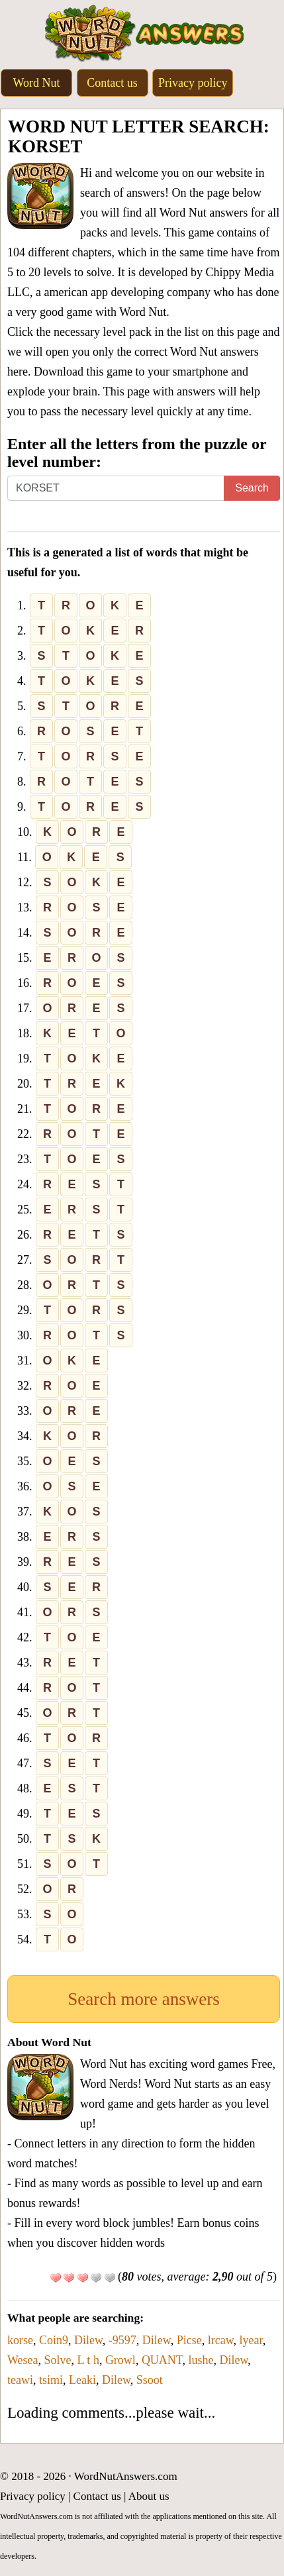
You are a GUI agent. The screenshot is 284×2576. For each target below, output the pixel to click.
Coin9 (53, 2340)
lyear (250, 2340)
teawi (20, 2380)
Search (252, 487)
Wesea (22, 2360)
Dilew (88, 2340)
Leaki (82, 2380)
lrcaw (221, 2340)
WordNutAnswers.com (125, 2476)
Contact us (112, 82)
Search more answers (143, 1999)
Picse (189, 2340)
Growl (120, 2360)
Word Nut (36, 82)
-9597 (122, 2340)
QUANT (162, 2360)
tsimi (51, 2380)
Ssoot (149, 2380)
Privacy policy (192, 82)
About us (148, 2496)
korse (20, 2340)
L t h (88, 2360)
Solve (57, 2360)
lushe (201, 2360)
